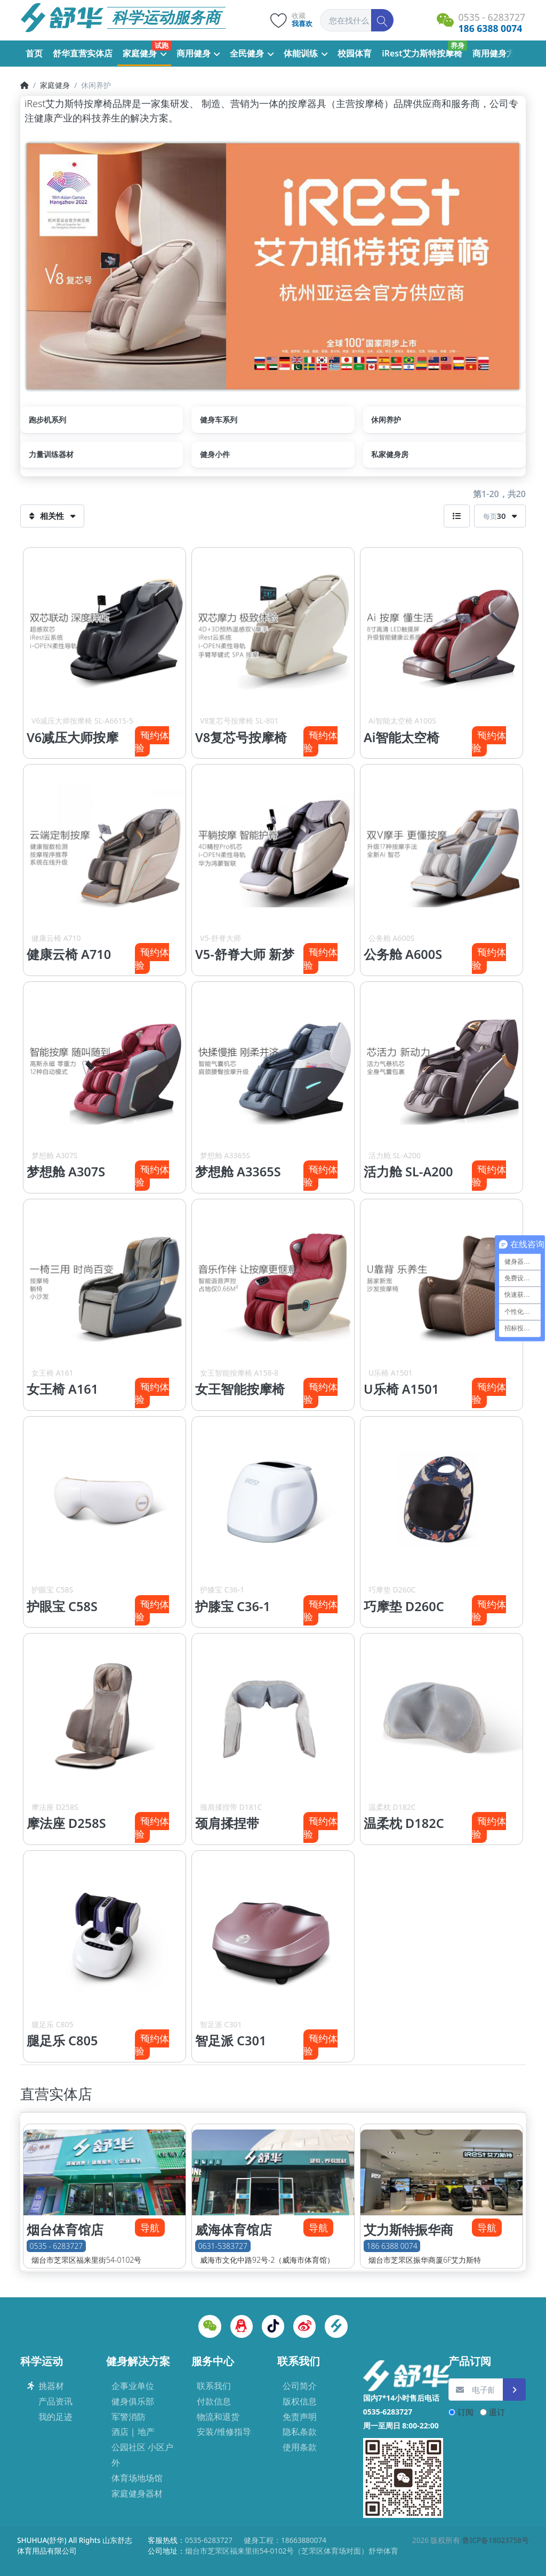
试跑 (161, 45)
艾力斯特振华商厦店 (408, 2238)
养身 (457, 45)
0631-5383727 (222, 2246)
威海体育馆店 (233, 2229)
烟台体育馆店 (65, 2229)
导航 (149, 2227)
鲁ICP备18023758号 (495, 2540)
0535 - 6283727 (56, 2246)
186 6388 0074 (392, 2246)
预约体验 (152, 741)
